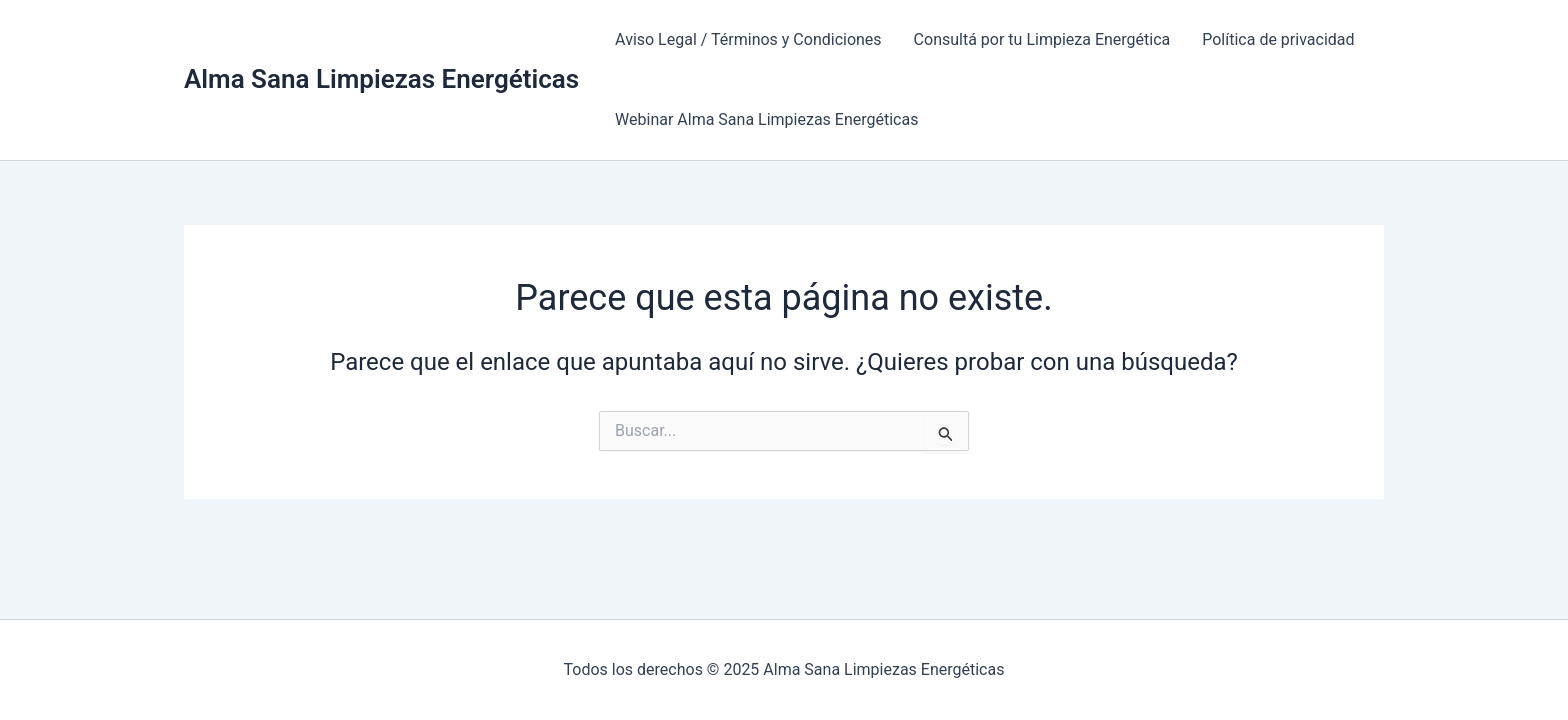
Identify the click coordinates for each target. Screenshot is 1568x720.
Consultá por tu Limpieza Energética (1042, 39)
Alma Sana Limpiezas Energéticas (381, 79)
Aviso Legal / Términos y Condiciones (748, 39)
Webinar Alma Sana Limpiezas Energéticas (766, 119)
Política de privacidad (1278, 39)
